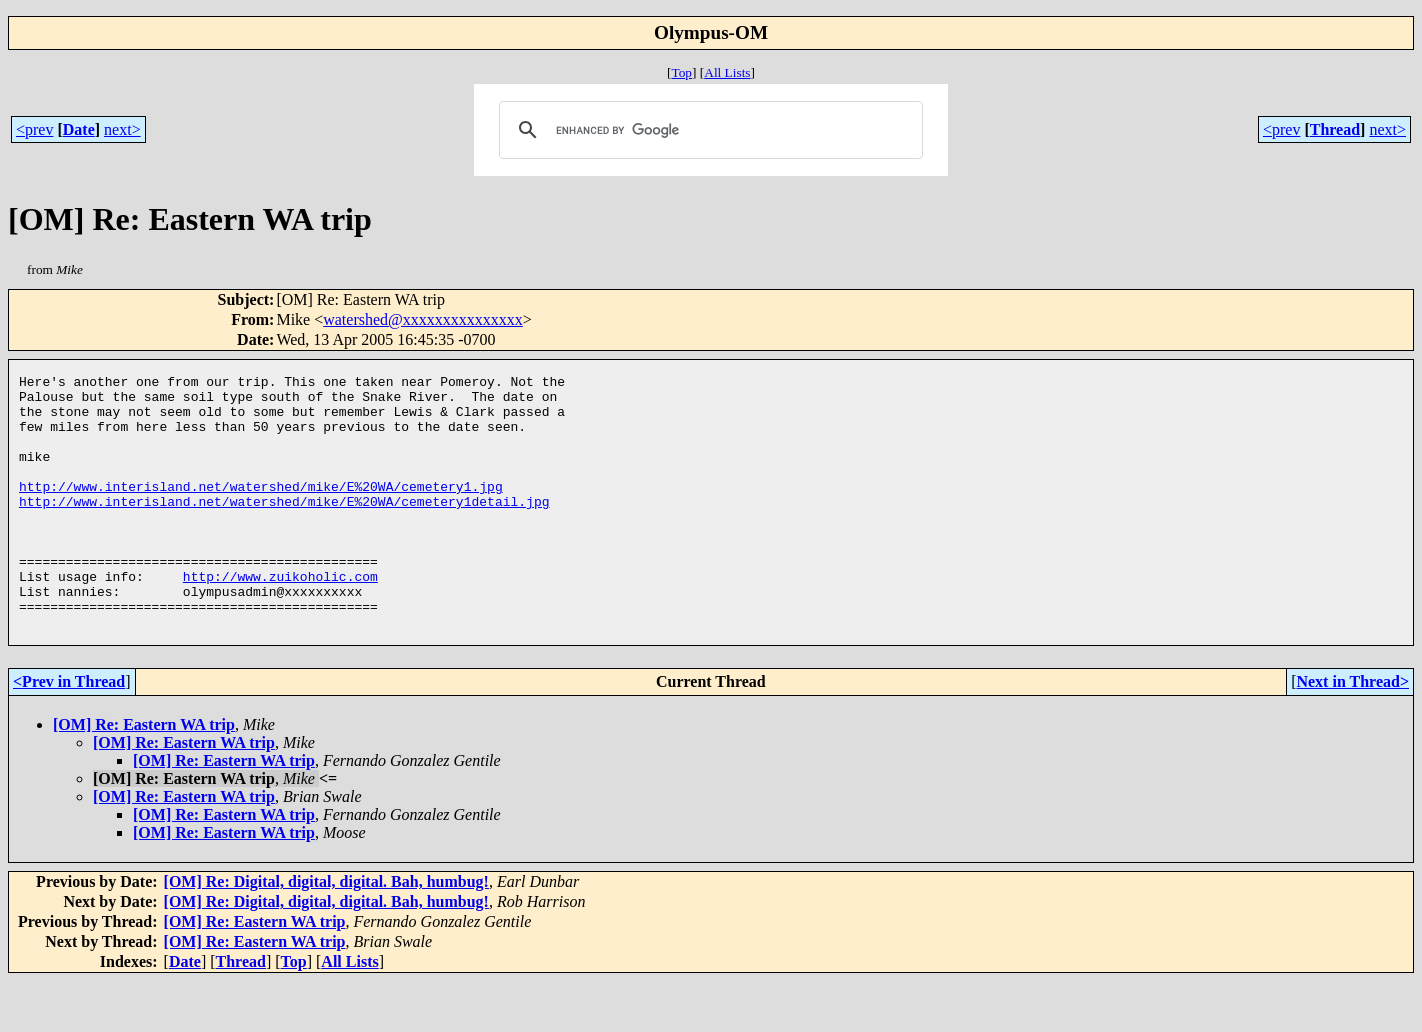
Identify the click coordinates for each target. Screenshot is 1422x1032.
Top (681, 72)
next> (122, 129)
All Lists (727, 72)
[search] (707, 130)
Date (79, 129)
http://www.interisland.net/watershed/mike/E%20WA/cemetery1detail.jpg (284, 528)
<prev (34, 129)
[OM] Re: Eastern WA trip (144, 775)
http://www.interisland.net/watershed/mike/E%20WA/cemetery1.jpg (261, 510)
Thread (1335, 129)
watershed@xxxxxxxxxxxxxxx (423, 319)
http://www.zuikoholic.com (280, 618)
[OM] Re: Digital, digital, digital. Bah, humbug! (326, 932)
